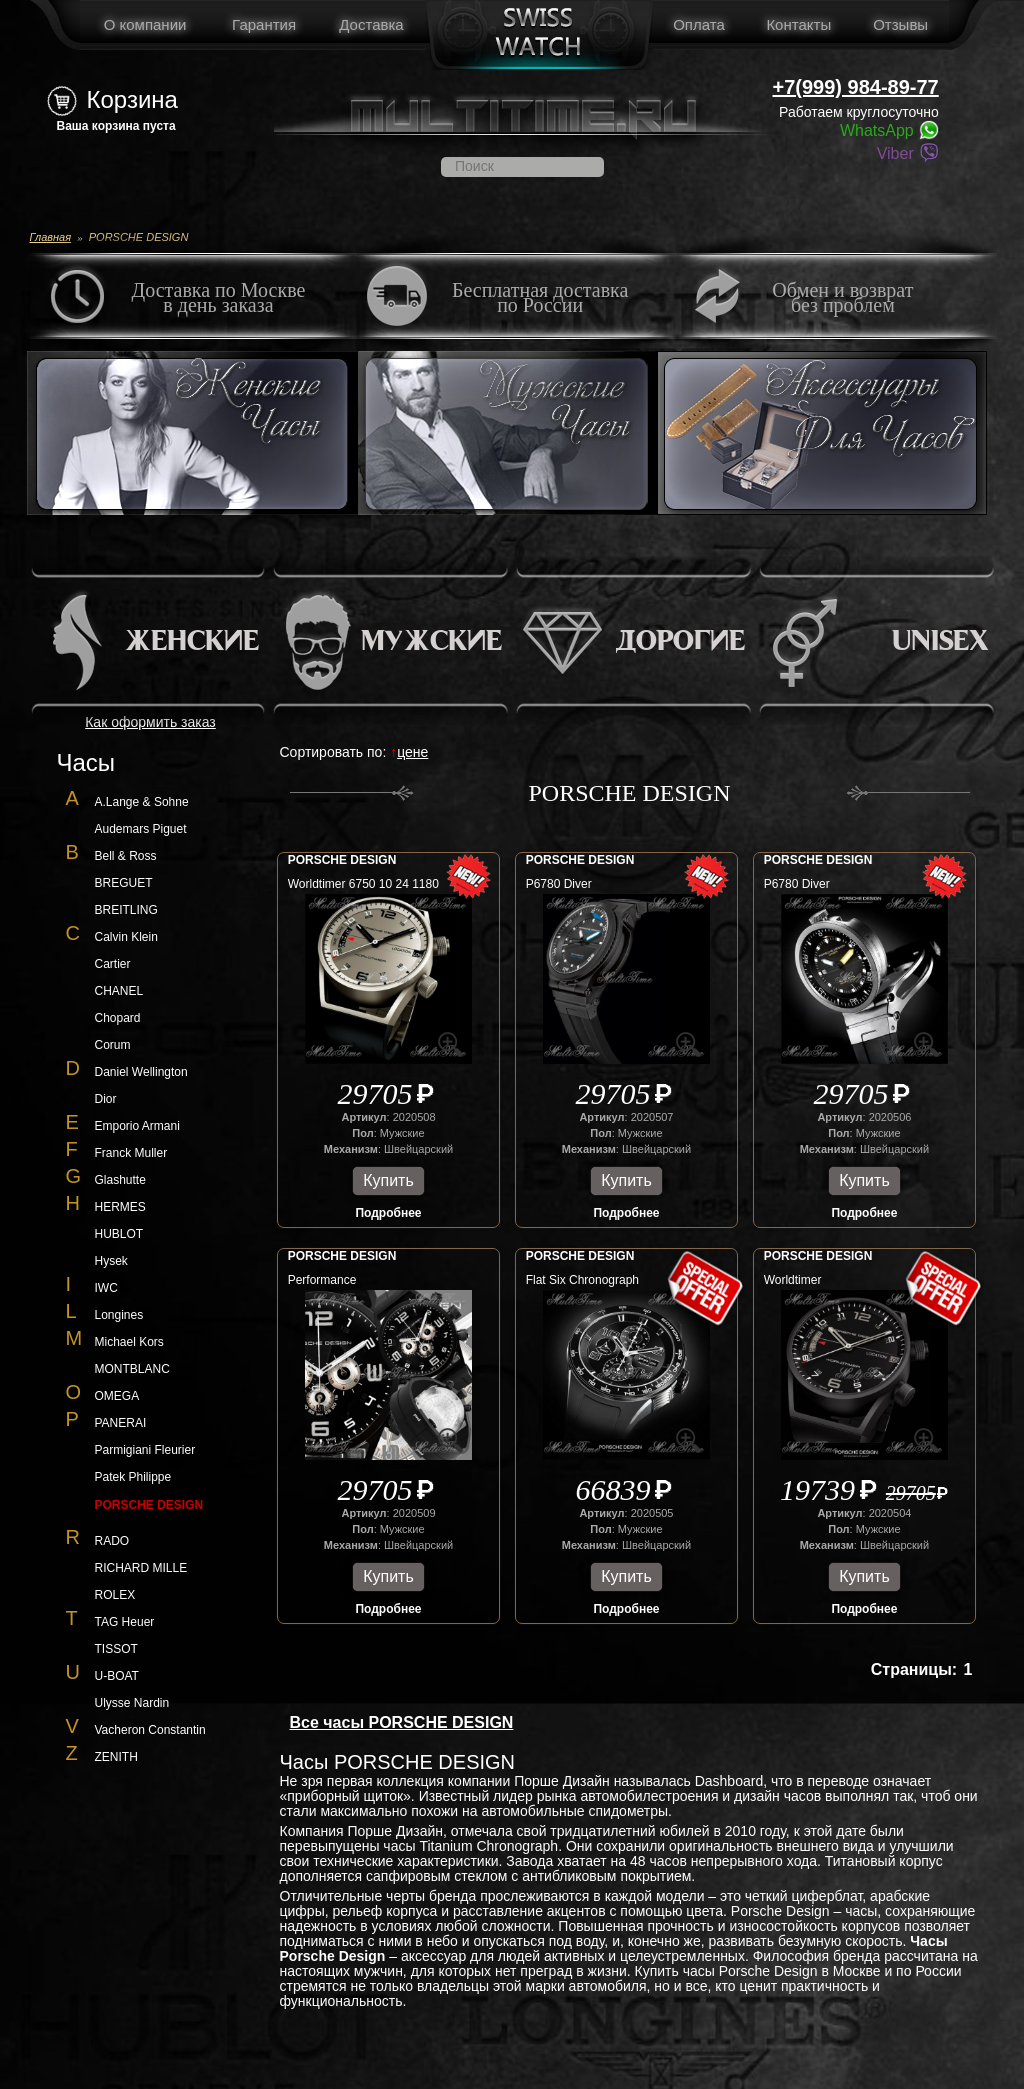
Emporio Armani (137, 1126)
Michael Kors (129, 1342)
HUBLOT (119, 1234)
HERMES (120, 1207)
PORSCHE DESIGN (342, 860)
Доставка (371, 24)
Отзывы (900, 24)
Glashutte (120, 1180)
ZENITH (116, 1757)
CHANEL (119, 991)
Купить (388, 1180)
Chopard (118, 1018)
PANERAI (121, 1423)
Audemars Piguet (141, 829)
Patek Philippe (133, 1477)
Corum (113, 1045)
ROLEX (115, 1595)
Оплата (699, 24)
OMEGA (117, 1396)
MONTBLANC (132, 1369)
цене (412, 752)
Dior (106, 1099)
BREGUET (124, 883)
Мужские (431, 642)
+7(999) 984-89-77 (856, 87)
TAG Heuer (125, 1622)
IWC (106, 1288)
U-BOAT (117, 1676)
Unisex (940, 642)
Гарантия (264, 24)
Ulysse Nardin (132, 1703)
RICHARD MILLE (141, 1568)
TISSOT (116, 1649)
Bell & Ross (126, 856)
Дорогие (680, 642)
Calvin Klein (126, 937)
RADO (112, 1541)
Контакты (798, 24)
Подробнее (388, 1213)
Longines (119, 1315)
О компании (145, 24)
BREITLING (126, 910)
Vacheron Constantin (150, 1730)
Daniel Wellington (141, 1072)
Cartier (113, 964)
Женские (192, 642)
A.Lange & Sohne (142, 802)
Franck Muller (131, 1153)
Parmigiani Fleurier (145, 1450)
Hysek (111, 1261)
